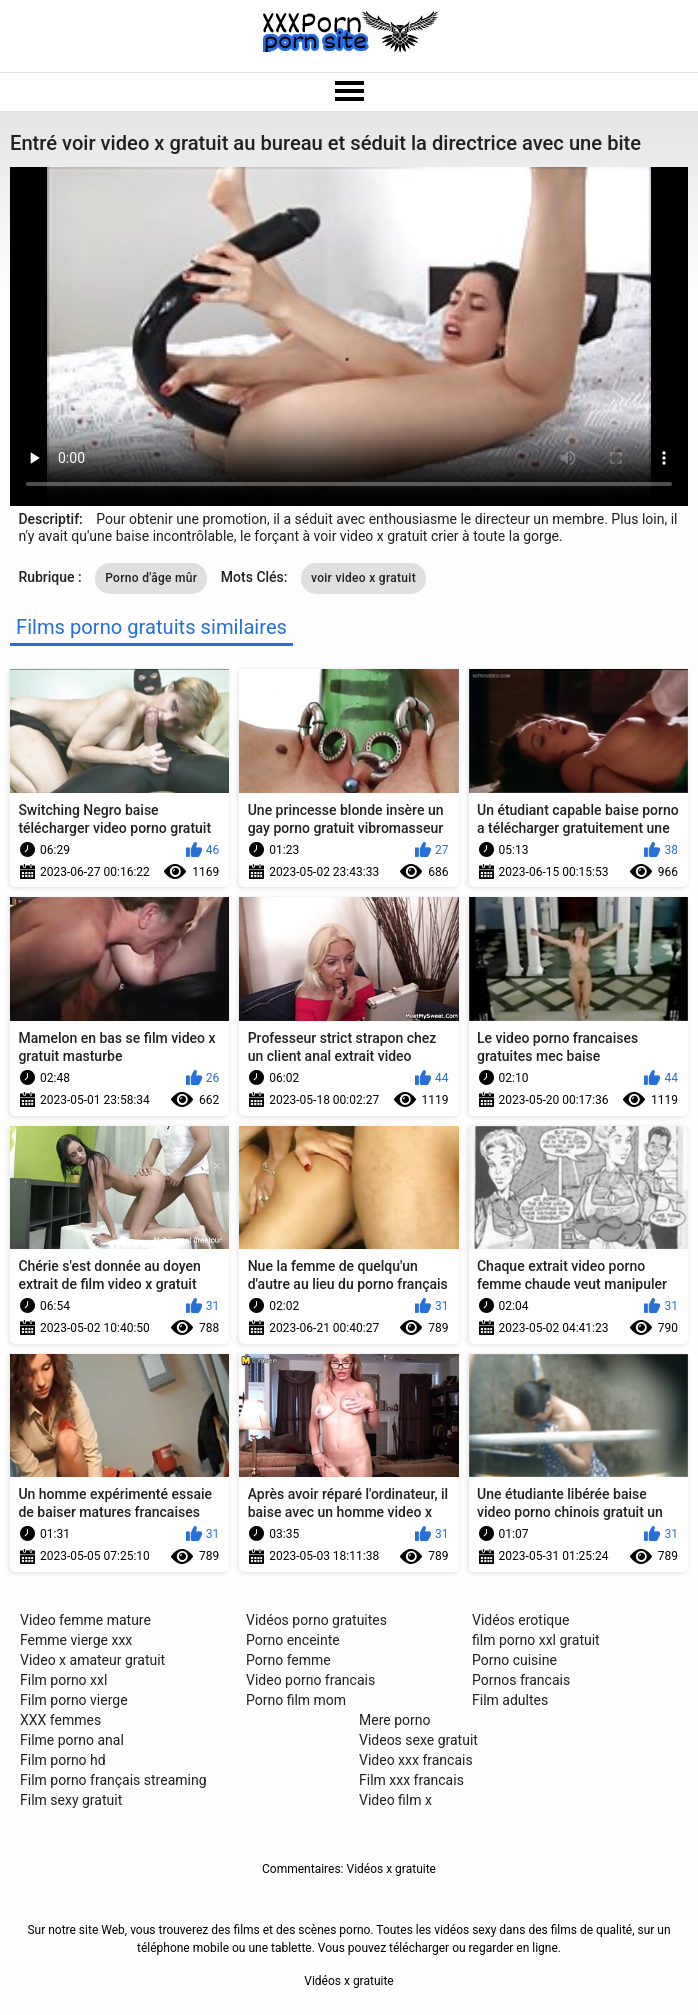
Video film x (395, 1800)
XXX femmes (60, 1720)
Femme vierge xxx (76, 1640)
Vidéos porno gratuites (316, 1620)
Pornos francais (521, 1680)
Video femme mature (85, 1620)
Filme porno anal (72, 1740)
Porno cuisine (514, 1660)
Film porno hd (63, 1760)
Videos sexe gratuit (418, 1740)
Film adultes (510, 1700)
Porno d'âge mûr (151, 578)
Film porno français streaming (113, 1780)
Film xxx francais (411, 1780)
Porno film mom (296, 1700)
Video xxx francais (416, 1760)
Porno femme (288, 1660)
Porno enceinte (293, 1640)
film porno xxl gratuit (536, 1640)
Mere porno (394, 1720)
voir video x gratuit (363, 578)
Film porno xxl (63, 1680)
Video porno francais (310, 1680)
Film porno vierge (74, 1700)
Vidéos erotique (520, 1620)
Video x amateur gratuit (92, 1660)
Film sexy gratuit (71, 1800)
